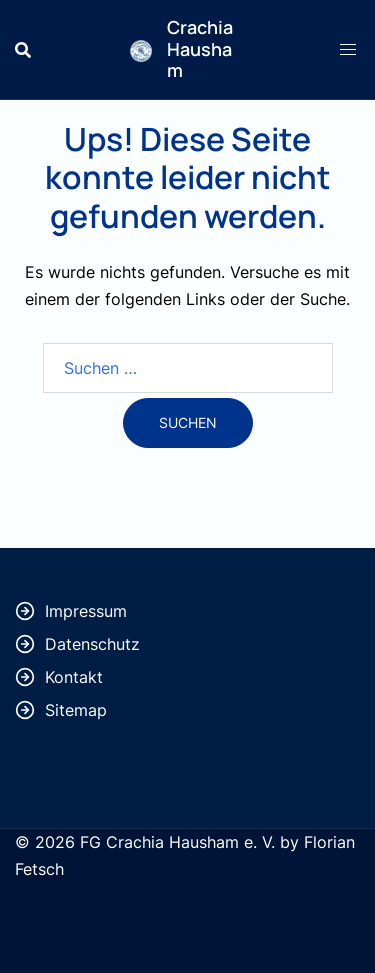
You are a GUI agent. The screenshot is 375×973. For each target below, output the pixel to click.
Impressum (86, 611)
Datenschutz (92, 644)
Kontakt (74, 677)
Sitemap (76, 710)
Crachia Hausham (200, 48)
